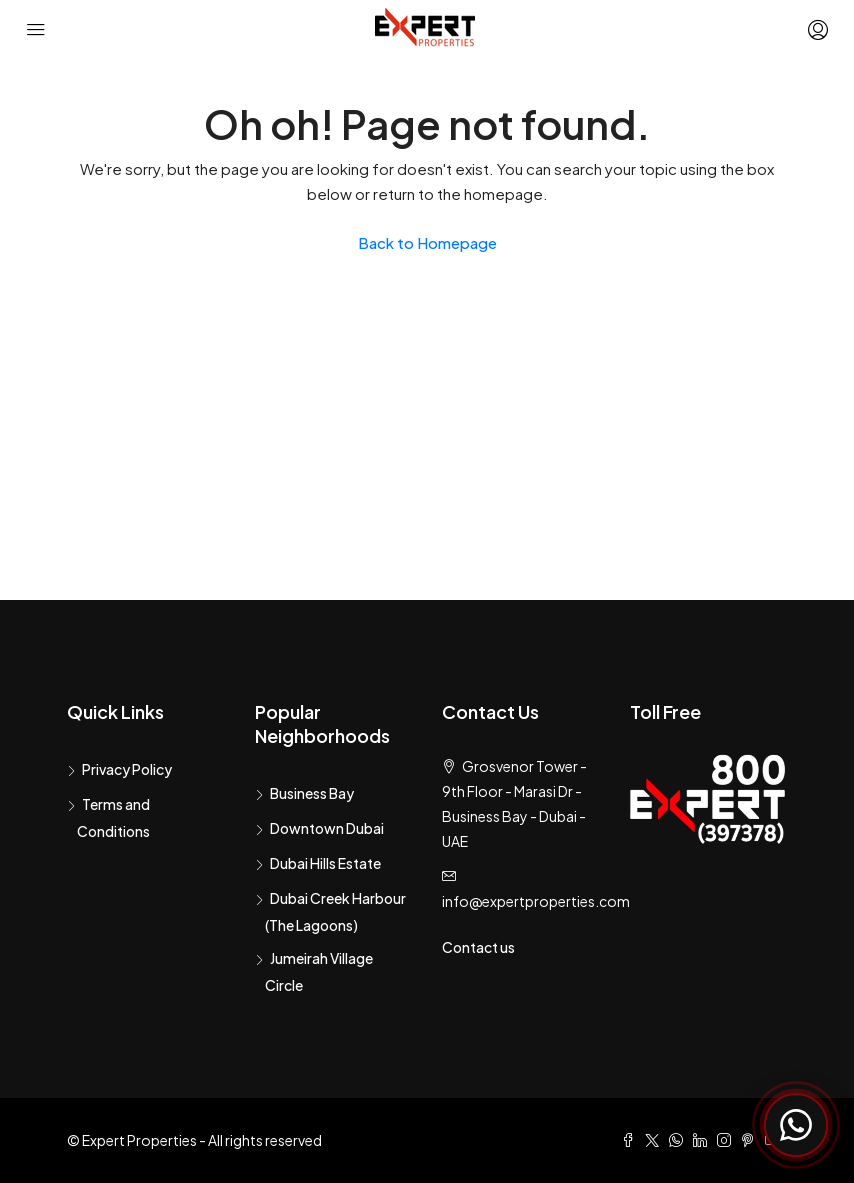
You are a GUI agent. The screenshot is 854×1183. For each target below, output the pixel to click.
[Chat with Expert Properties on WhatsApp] (796, 1125)
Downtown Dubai (327, 828)
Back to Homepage (427, 242)
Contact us (478, 947)
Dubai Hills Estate (325, 863)
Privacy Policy (127, 769)
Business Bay (312, 793)
